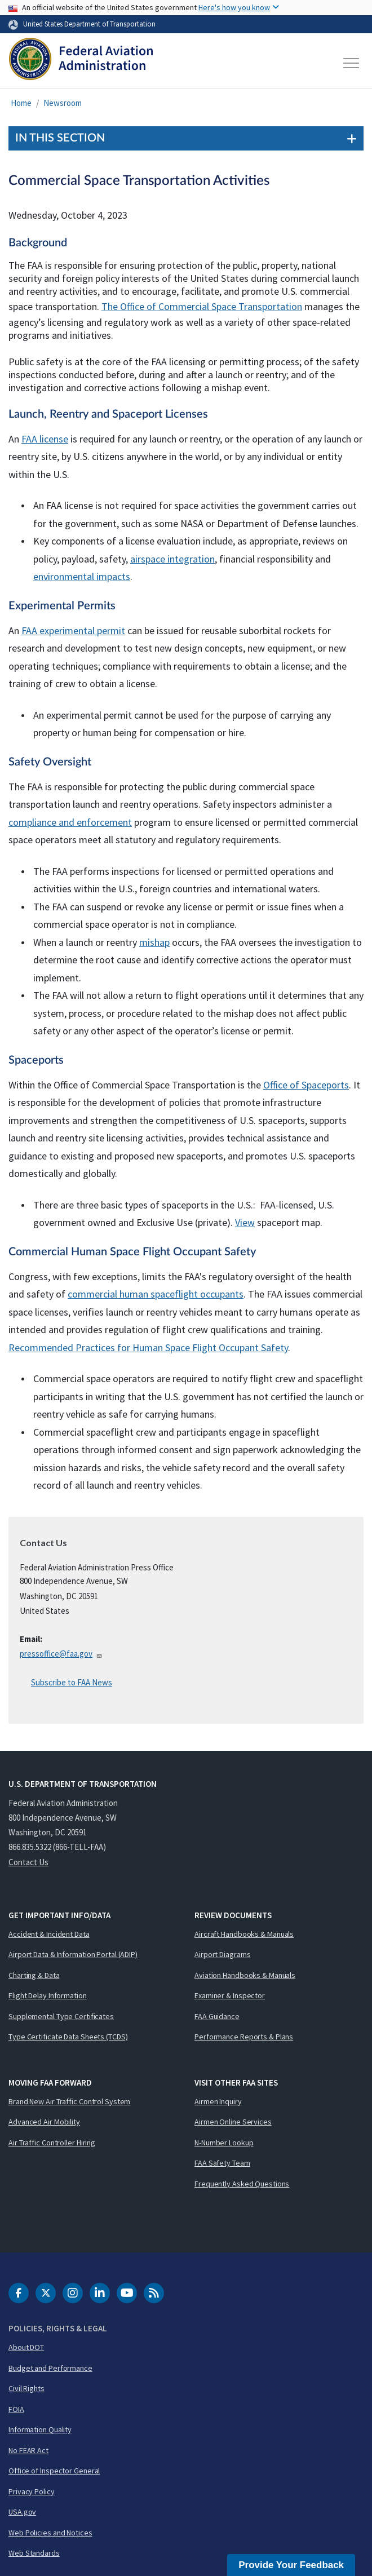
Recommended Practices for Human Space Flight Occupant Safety (148, 1347)
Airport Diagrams (222, 1954)
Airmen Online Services (233, 2122)
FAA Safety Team (222, 2163)
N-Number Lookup (224, 2142)
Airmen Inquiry (218, 2101)
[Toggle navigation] (351, 63)
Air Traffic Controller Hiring (51, 2142)
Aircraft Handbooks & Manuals (244, 1934)
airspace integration (172, 558)
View (245, 1222)
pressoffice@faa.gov (61, 1653)
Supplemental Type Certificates (61, 2016)
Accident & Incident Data (49, 1934)
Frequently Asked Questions (241, 2184)
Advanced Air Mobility (44, 2122)
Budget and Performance (50, 2368)
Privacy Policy (31, 2491)
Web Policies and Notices (50, 2533)
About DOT (26, 2347)
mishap (154, 942)
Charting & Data (34, 1975)
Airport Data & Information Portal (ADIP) (73, 1954)
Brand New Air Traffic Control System (69, 2101)
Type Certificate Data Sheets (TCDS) (68, 2036)
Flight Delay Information (47, 1995)
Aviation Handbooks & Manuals (244, 1975)
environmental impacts (81, 576)
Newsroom (62, 103)
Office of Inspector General (54, 2471)
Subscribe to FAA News (71, 1682)
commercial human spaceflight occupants (155, 1293)
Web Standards (34, 2553)
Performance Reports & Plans (243, 2036)
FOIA (16, 2409)
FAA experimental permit (73, 630)
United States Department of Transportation (89, 23)
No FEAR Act (28, 2450)
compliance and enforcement (70, 822)
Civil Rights (26, 2388)
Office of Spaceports (306, 1084)
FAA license (44, 438)
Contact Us (28, 1862)
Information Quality (40, 2429)
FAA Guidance (217, 2016)
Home (21, 103)
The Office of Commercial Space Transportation (201, 306)
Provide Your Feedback (291, 2565)
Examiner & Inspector (229, 1995)
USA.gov (22, 2512)
